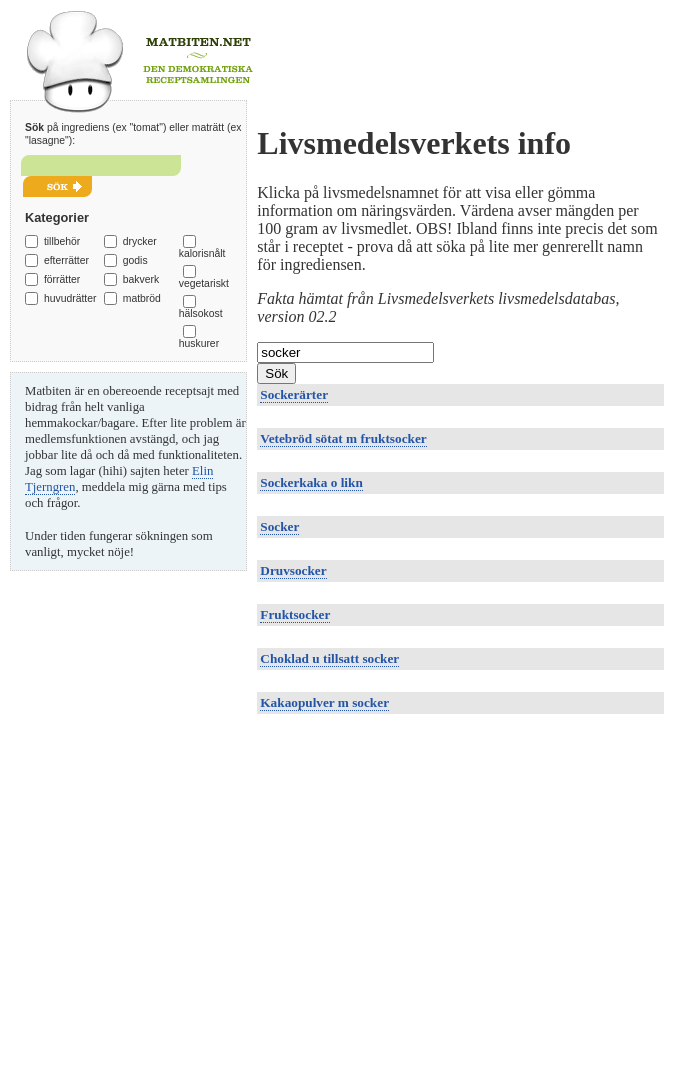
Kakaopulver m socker (324, 702)
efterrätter (66, 260)
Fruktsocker (295, 614)
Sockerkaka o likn (311, 482)
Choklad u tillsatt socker (329, 658)
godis (135, 260)
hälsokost (201, 313)
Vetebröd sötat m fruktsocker (343, 438)
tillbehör (62, 241)
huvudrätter (70, 298)
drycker (140, 241)
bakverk (141, 279)
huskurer (199, 343)
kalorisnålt (202, 253)
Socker (279, 526)
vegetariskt (204, 283)
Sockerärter (294, 394)
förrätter (62, 279)
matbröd (142, 298)
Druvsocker (293, 570)
